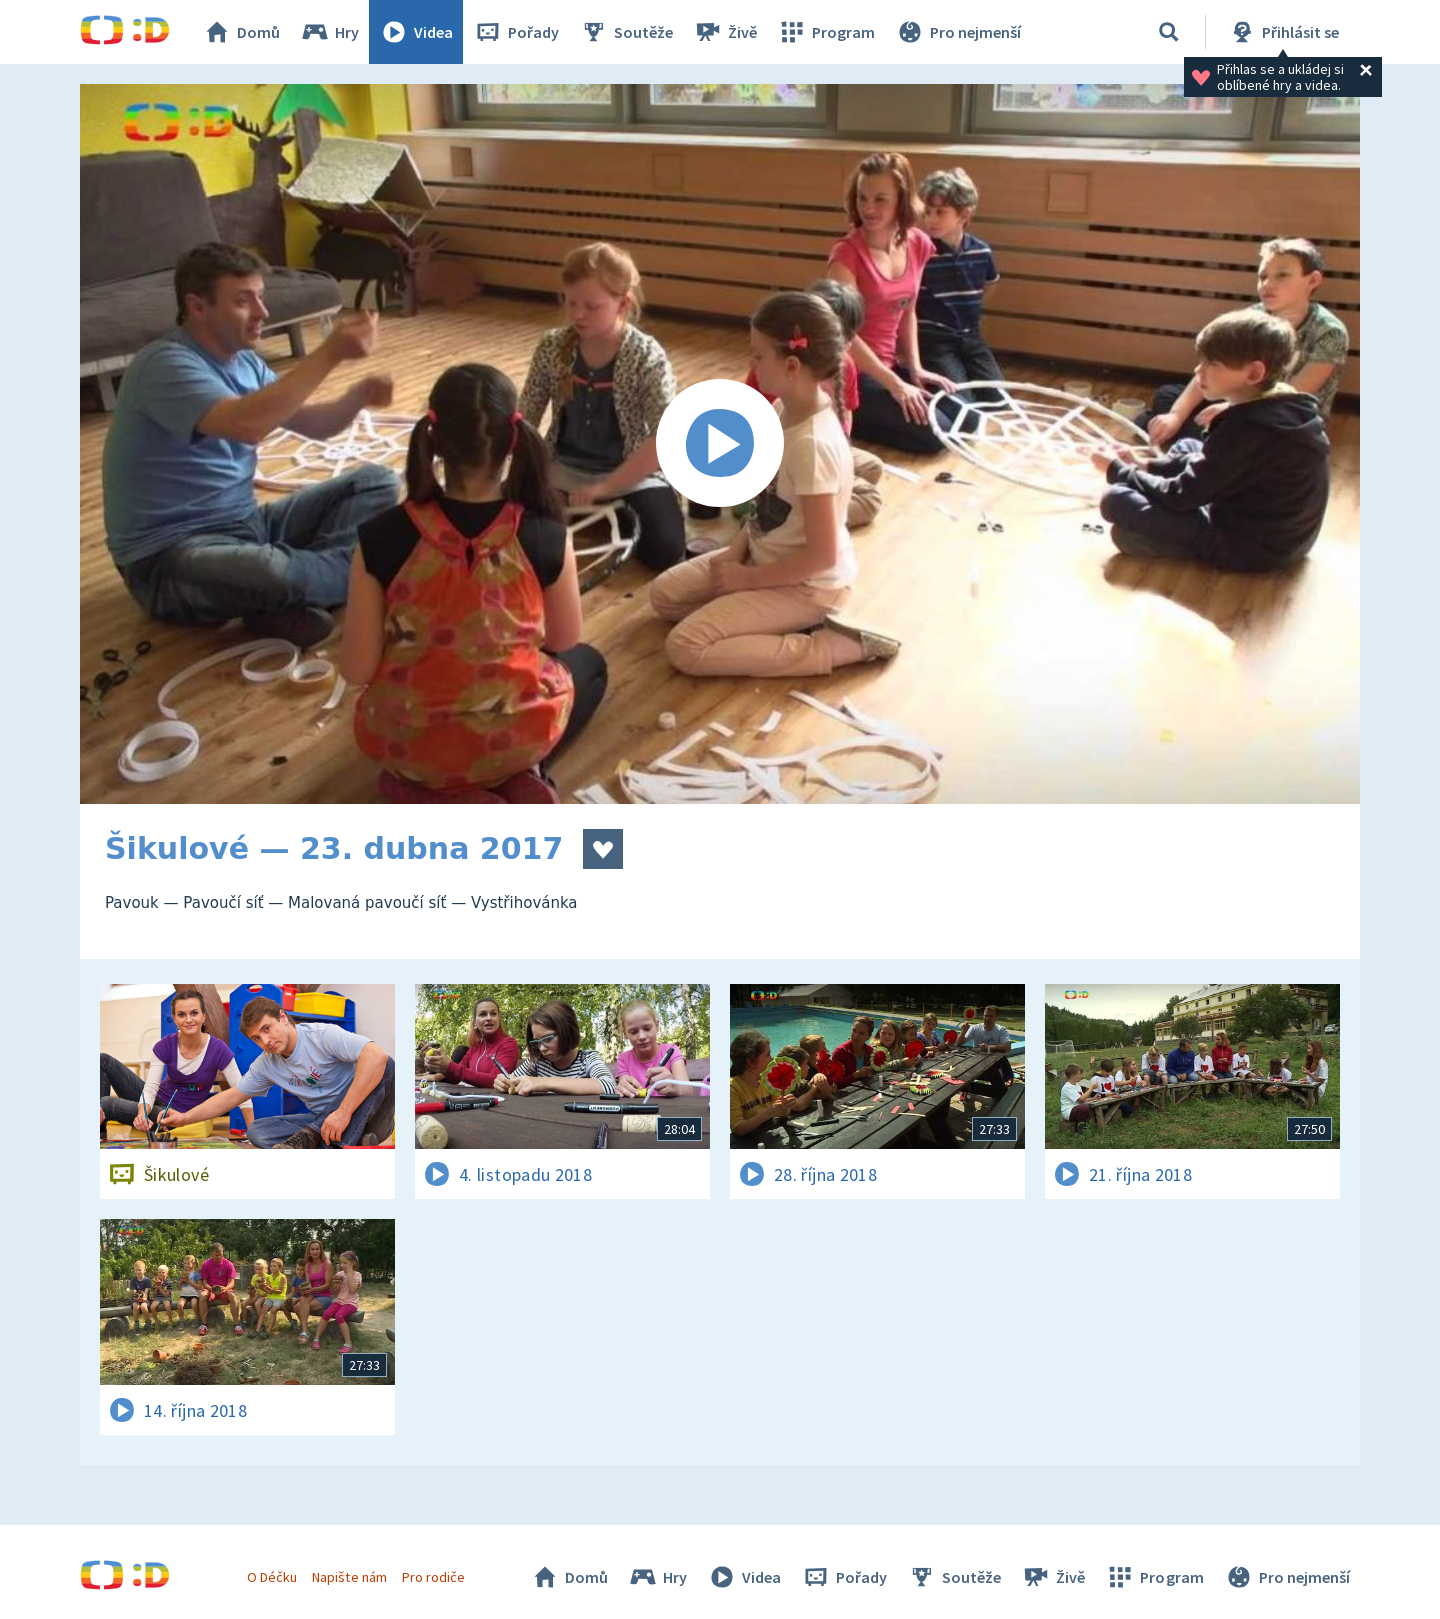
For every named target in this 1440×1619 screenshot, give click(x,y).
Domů (241, 32)
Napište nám (349, 1577)
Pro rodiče (433, 1577)
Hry (329, 32)
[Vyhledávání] (1169, 32)
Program (826, 32)
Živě (725, 32)
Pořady (516, 32)
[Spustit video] (720, 444)
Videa (416, 32)
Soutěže (626, 32)
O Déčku (272, 1577)
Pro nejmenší (958, 32)
